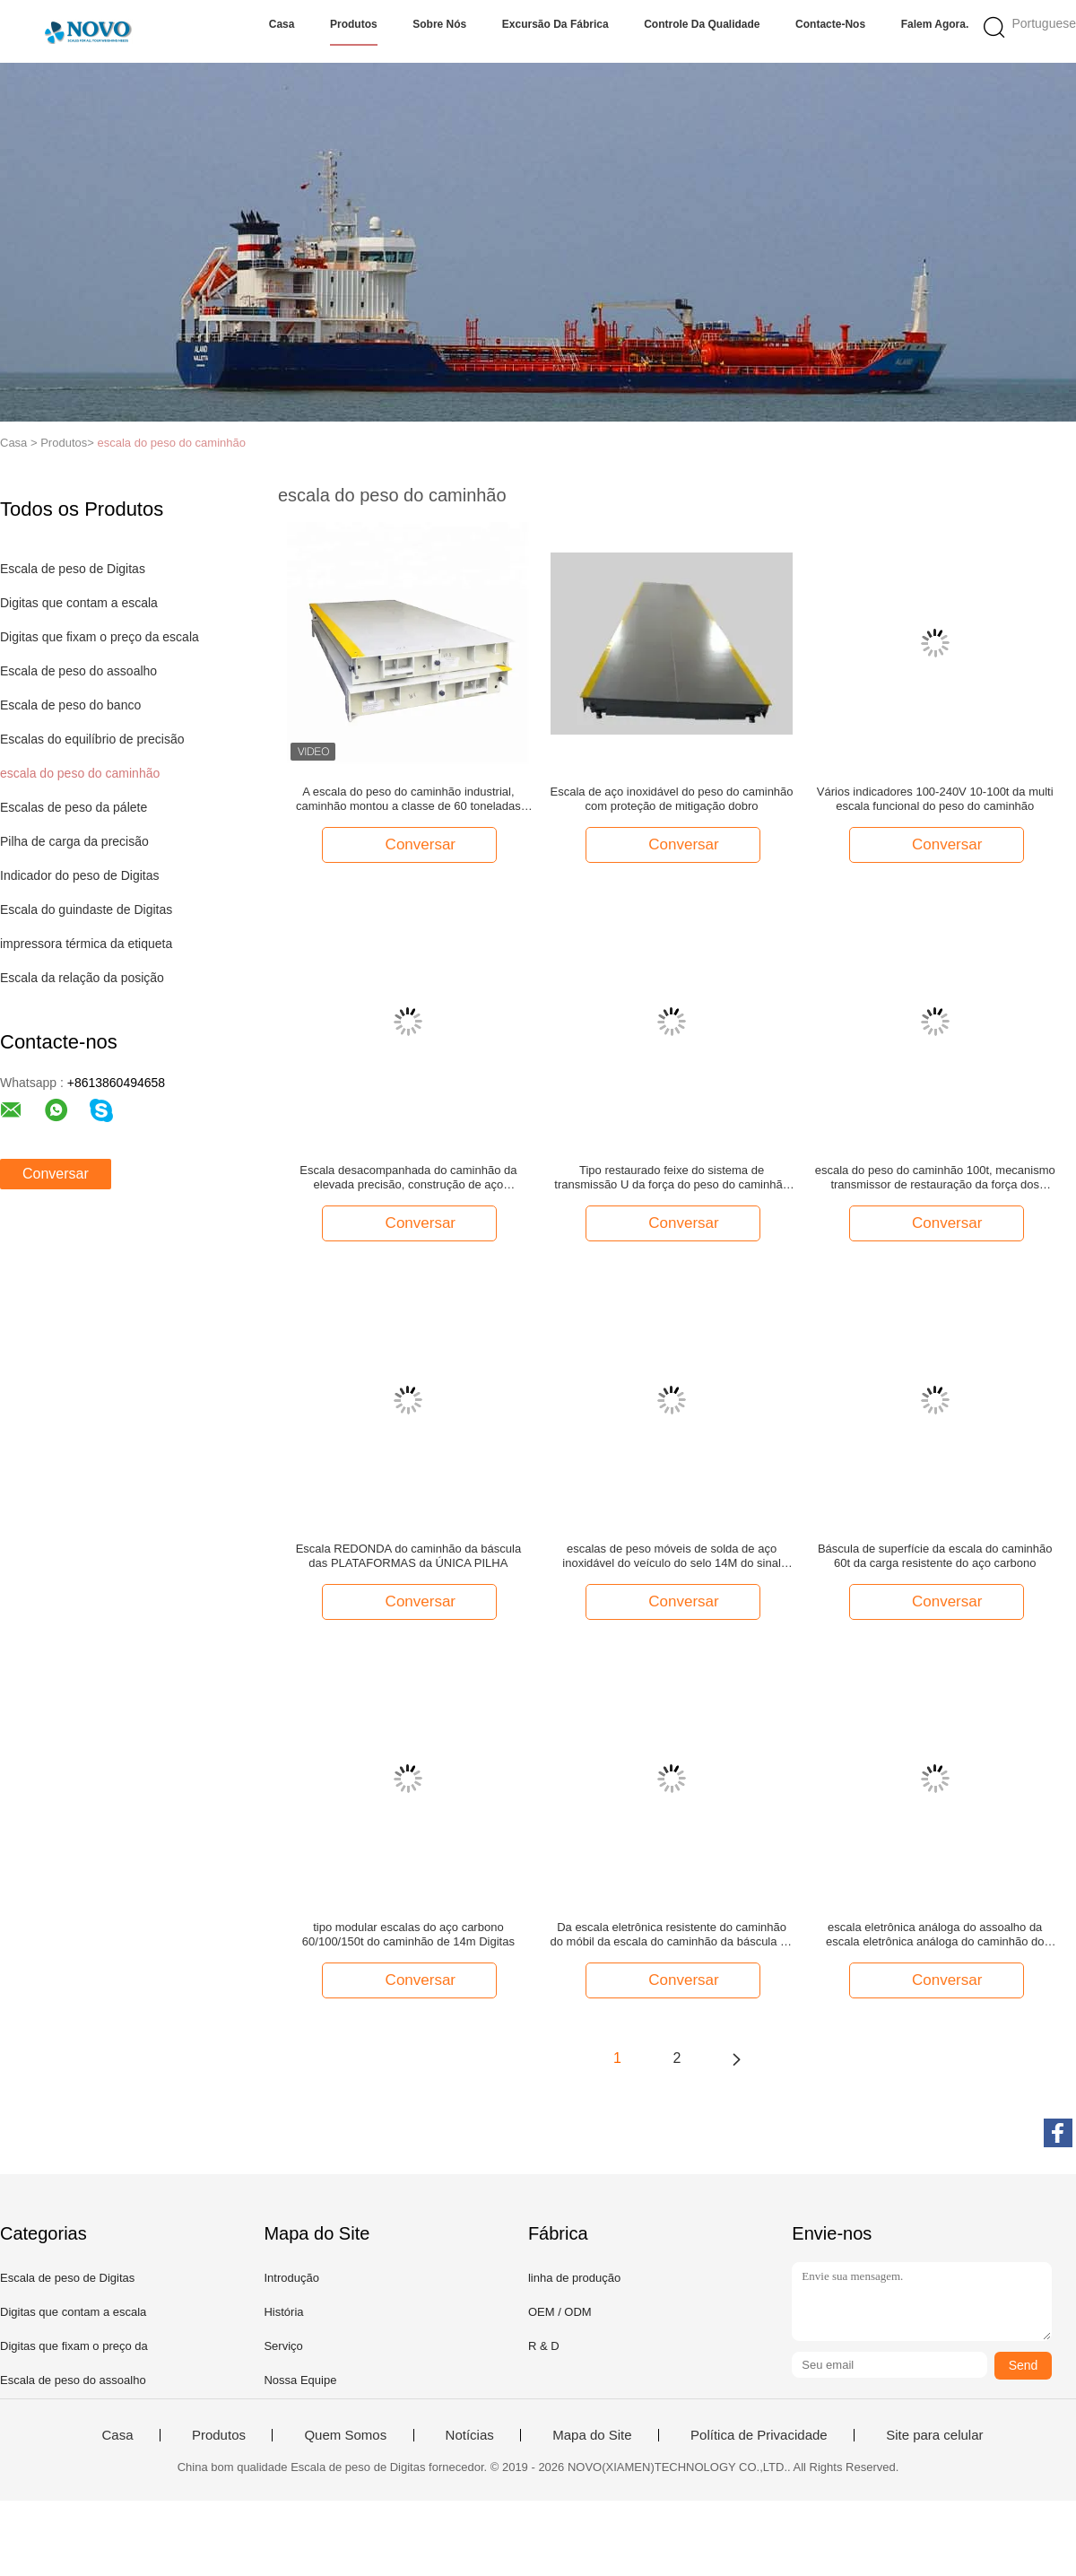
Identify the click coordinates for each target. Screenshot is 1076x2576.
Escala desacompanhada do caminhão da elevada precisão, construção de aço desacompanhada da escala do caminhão (407, 1177)
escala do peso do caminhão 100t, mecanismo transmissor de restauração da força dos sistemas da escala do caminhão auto (935, 1177)
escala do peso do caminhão (171, 442)
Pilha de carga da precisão (74, 841)
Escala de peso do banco (70, 705)
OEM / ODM (560, 2312)
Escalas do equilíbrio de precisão (92, 739)
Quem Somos (345, 2435)
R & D (544, 2346)
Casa (282, 24)
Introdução (291, 2277)
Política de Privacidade (759, 2435)
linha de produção (574, 2277)
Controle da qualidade (701, 24)
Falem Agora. (935, 24)
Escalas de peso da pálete (73, 807)
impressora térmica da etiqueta (86, 943)
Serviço (283, 2346)
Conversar (55, 1173)
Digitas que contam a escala (79, 603)
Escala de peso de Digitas (72, 568)
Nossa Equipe (300, 2380)
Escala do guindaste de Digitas (86, 909)
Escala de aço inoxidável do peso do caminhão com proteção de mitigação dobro (672, 799)
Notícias (470, 2435)
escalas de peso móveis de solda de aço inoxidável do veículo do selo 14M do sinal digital (671, 1556)
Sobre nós (439, 24)
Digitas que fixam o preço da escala (99, 637)
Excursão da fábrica (555, 24)
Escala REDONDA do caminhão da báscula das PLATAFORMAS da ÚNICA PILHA (408, 1556)
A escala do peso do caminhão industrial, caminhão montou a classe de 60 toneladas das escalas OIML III (408, 799)
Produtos (353, 24)
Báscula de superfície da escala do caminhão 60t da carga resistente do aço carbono (935, 1556)
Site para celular (934, 2435)
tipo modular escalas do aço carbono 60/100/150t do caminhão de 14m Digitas (408, 1934)
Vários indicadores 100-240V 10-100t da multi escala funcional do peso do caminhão (935, 799)
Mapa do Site (591, 2435)
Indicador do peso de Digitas (79, 875)
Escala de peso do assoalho (78, 671)
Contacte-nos (830, 24)
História (283, 2312)
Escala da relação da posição (82, 977)
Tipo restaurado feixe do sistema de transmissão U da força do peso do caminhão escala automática (671, 1177)
